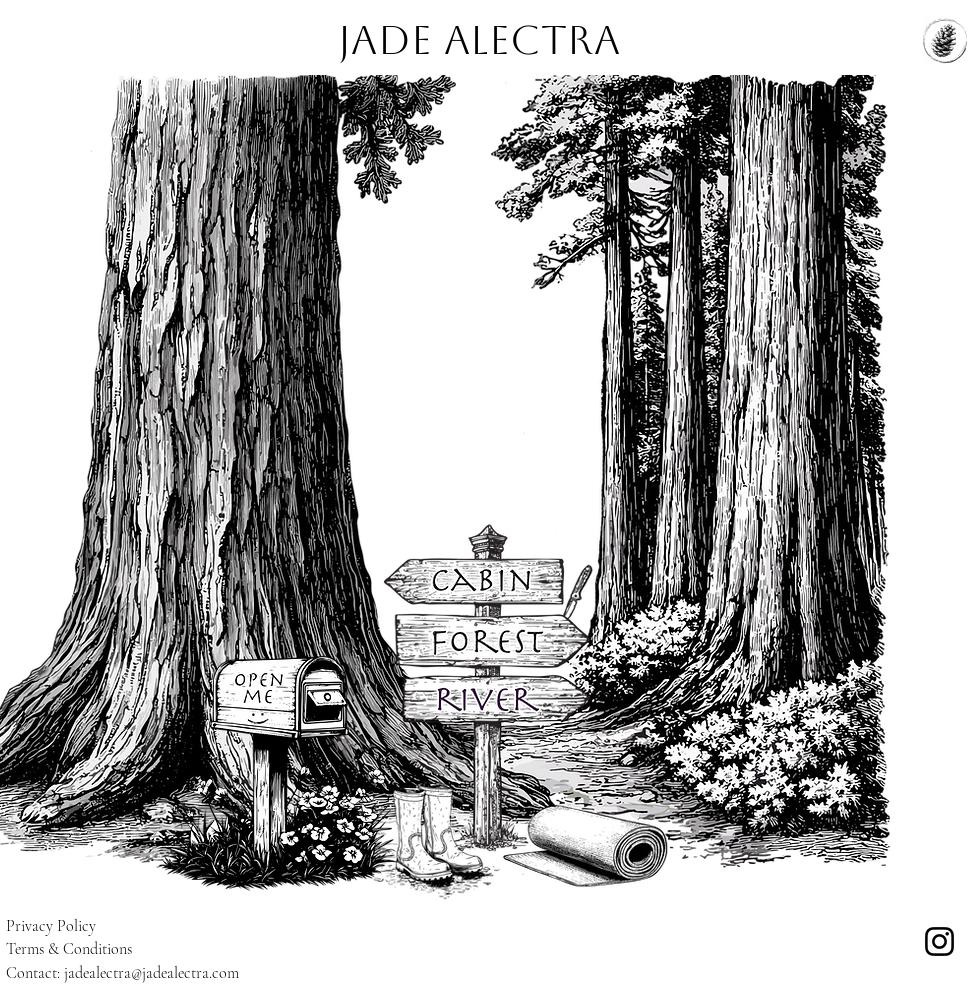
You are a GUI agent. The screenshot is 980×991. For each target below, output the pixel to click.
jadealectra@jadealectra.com (151, 973)
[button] (280, 700)
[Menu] (945, 39)
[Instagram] (939, 941)
